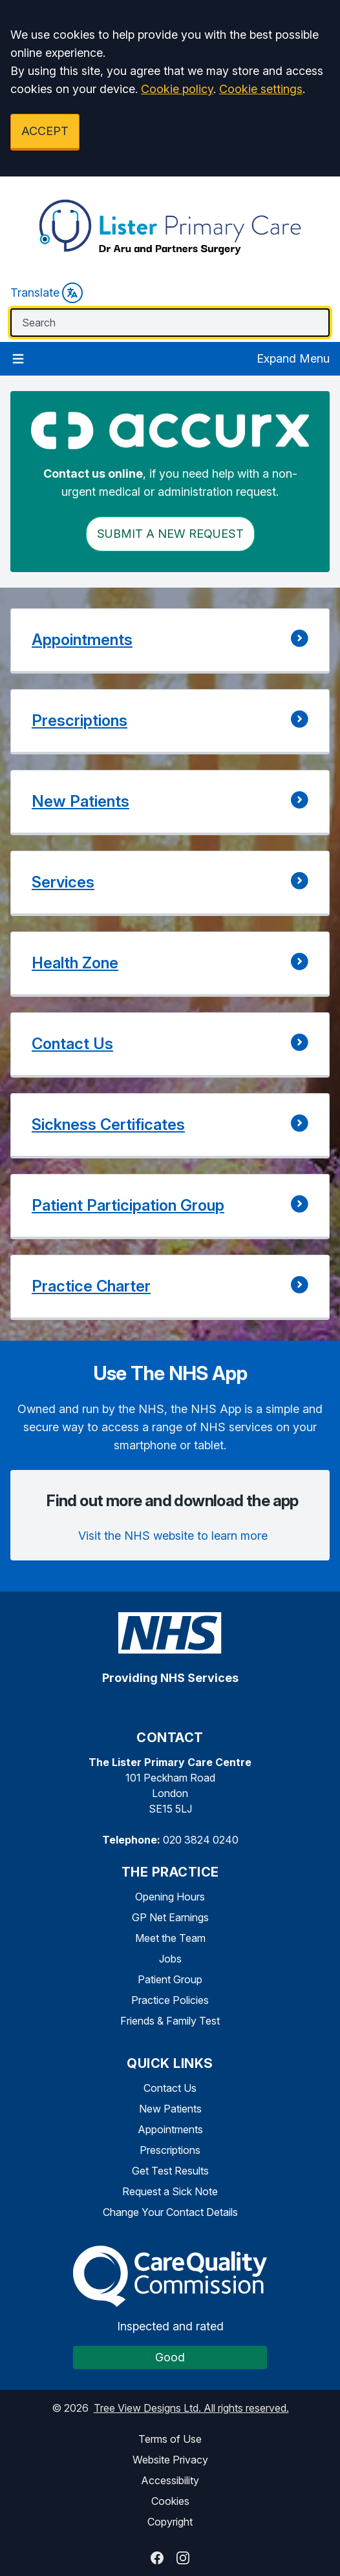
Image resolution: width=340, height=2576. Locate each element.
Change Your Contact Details (170, 2212)
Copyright (170, 2521)
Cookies (170, 2501)
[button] (170, 641)
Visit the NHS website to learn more (173, 1535)
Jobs (170, 1958)
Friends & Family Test (170, 2020)
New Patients (170, 2108)
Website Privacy (170, 2459)
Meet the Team (170, 1938)
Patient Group (170, 1979)
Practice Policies (170, 2000)
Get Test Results (170, 2170)
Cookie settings (261, 89)
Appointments (170, 2129)
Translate (46, 292)
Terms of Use (170, 2438)
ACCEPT (45, 131)
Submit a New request (170, 533)
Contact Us (170, 2087)
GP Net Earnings (170, 1917)
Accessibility (170, 2480)
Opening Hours (170, 1896)
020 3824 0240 (201, 1839)
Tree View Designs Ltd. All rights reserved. (191, 2407)
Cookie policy (177, 89)
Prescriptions (170, 2150)
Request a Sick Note (170, 2191)
